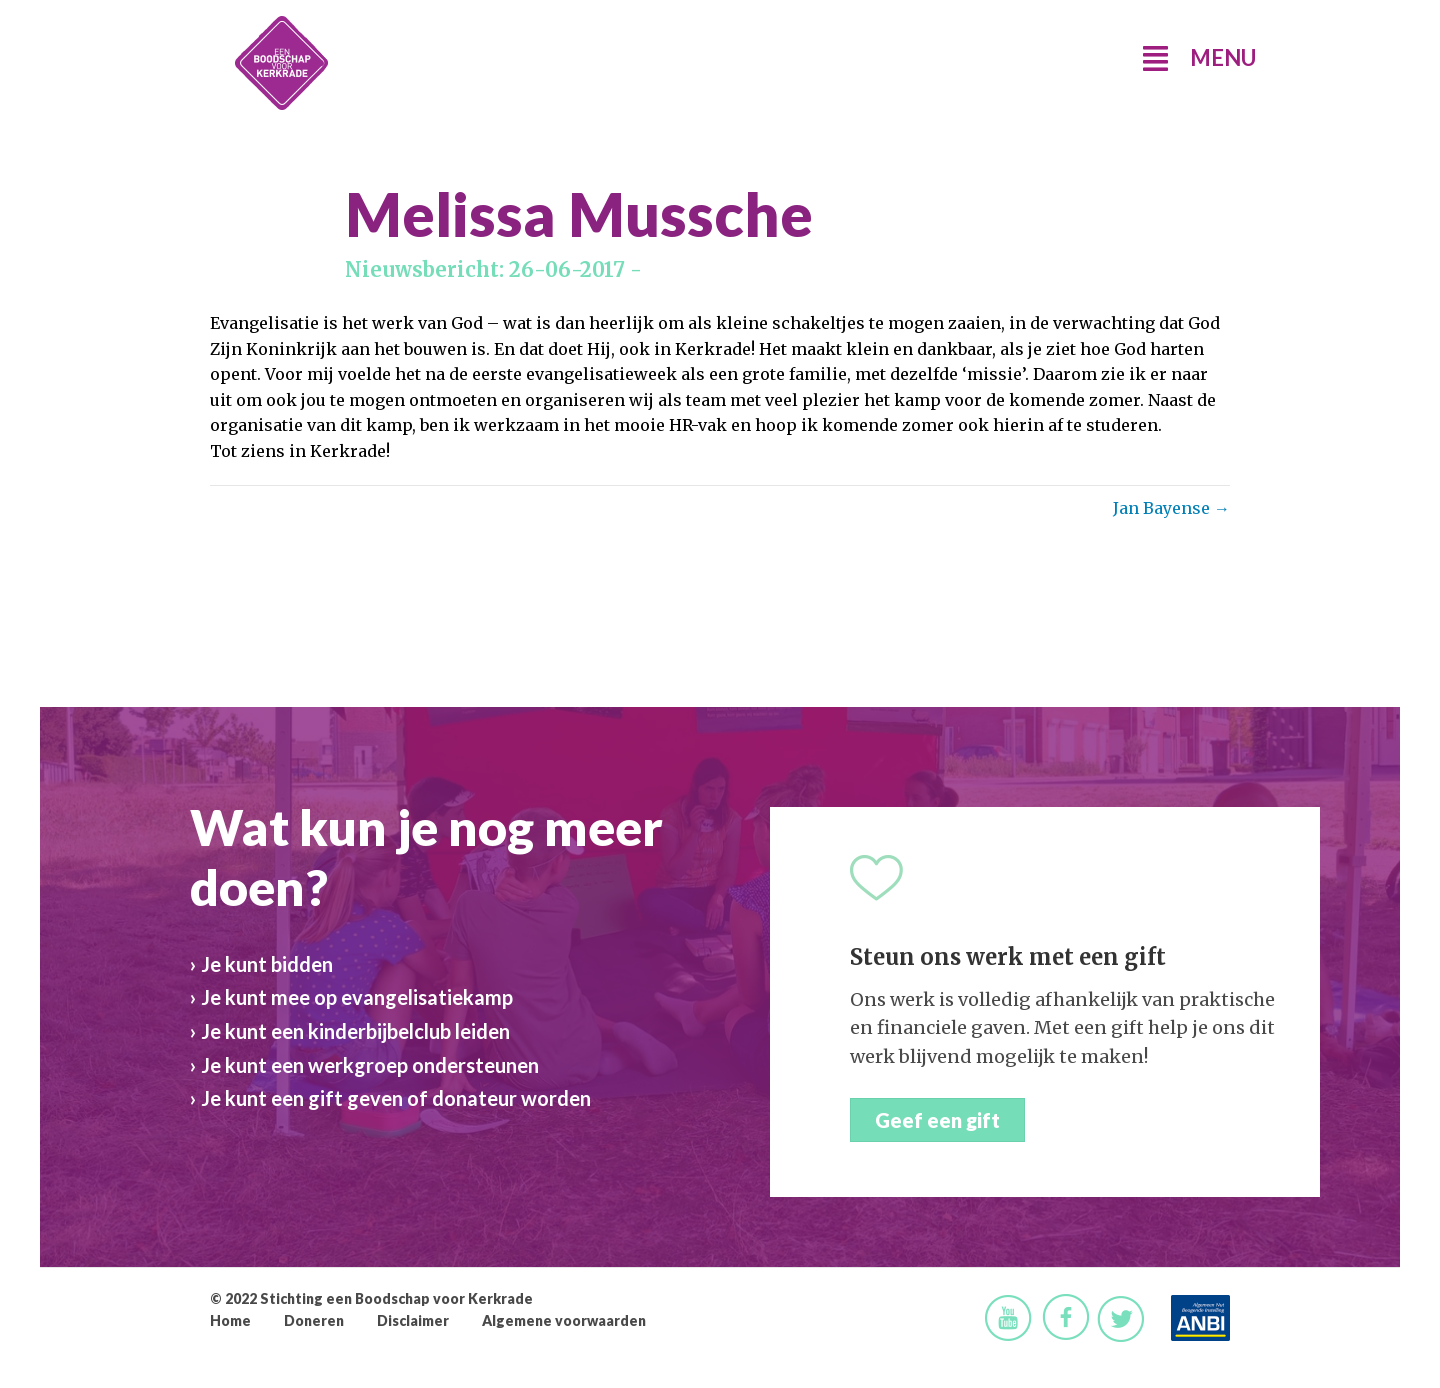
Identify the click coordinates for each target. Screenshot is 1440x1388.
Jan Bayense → (1171, 508)
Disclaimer (413, 1320)
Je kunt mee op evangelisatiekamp (357, 997)
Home (230, 1320)
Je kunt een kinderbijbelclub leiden (355, 1031)
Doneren (314, 1320)
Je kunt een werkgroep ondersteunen (370, 1065)
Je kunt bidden (267, 964)
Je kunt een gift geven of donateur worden (396, 1098)
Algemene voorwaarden (564, 1320)
